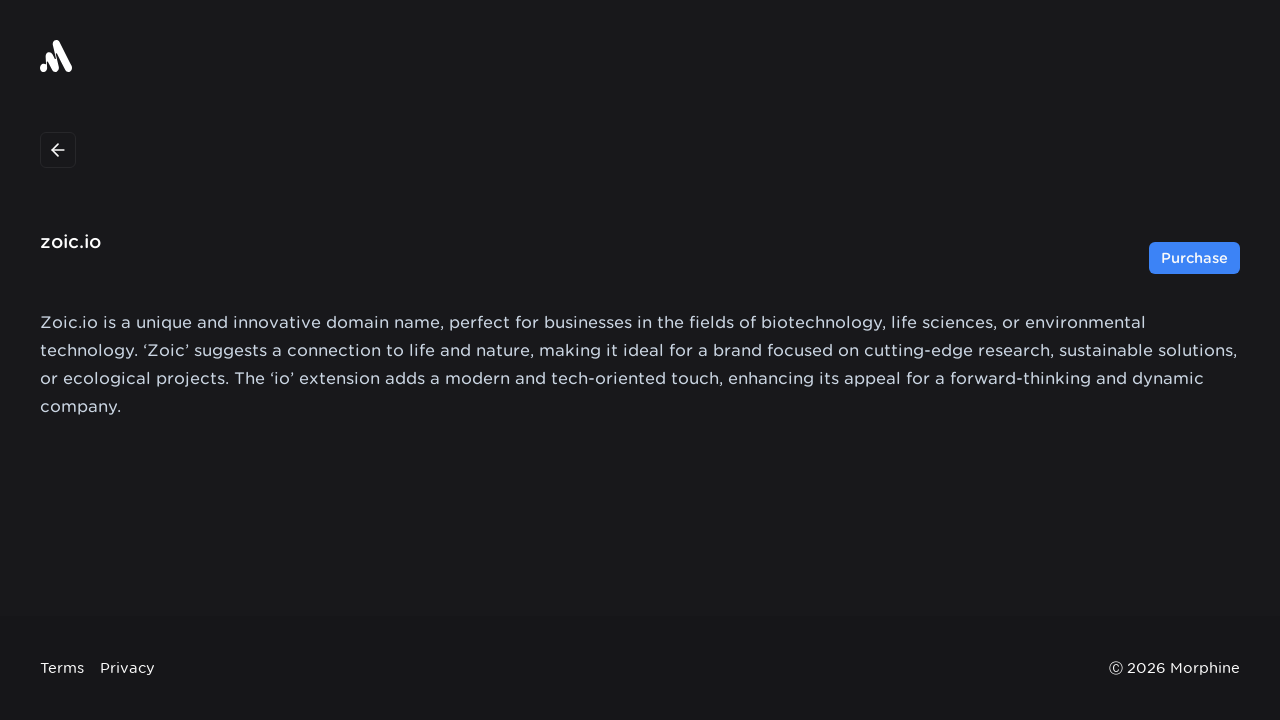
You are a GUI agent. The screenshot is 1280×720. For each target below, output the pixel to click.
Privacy (127, 667)
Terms (62, 667)
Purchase (1194, 258)
